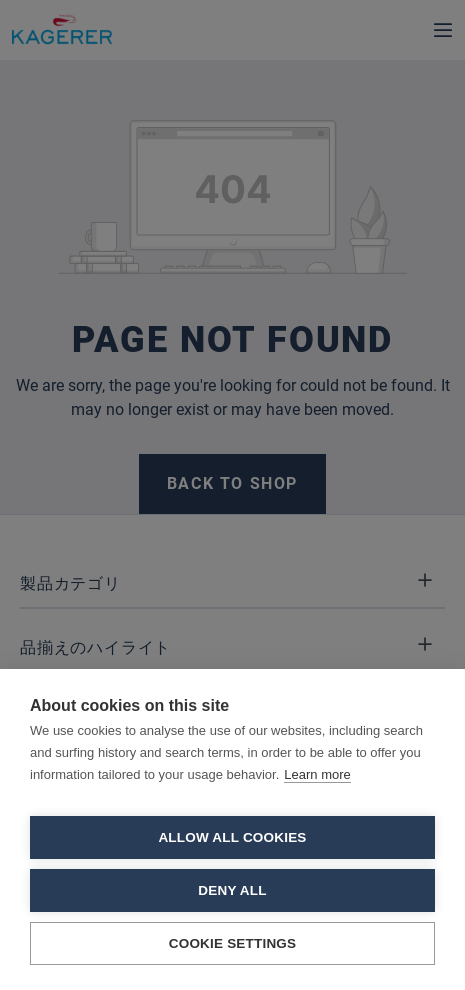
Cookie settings (233, 943)
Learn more (317, 774)
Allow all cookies (232, 837)
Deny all (232, 890)
